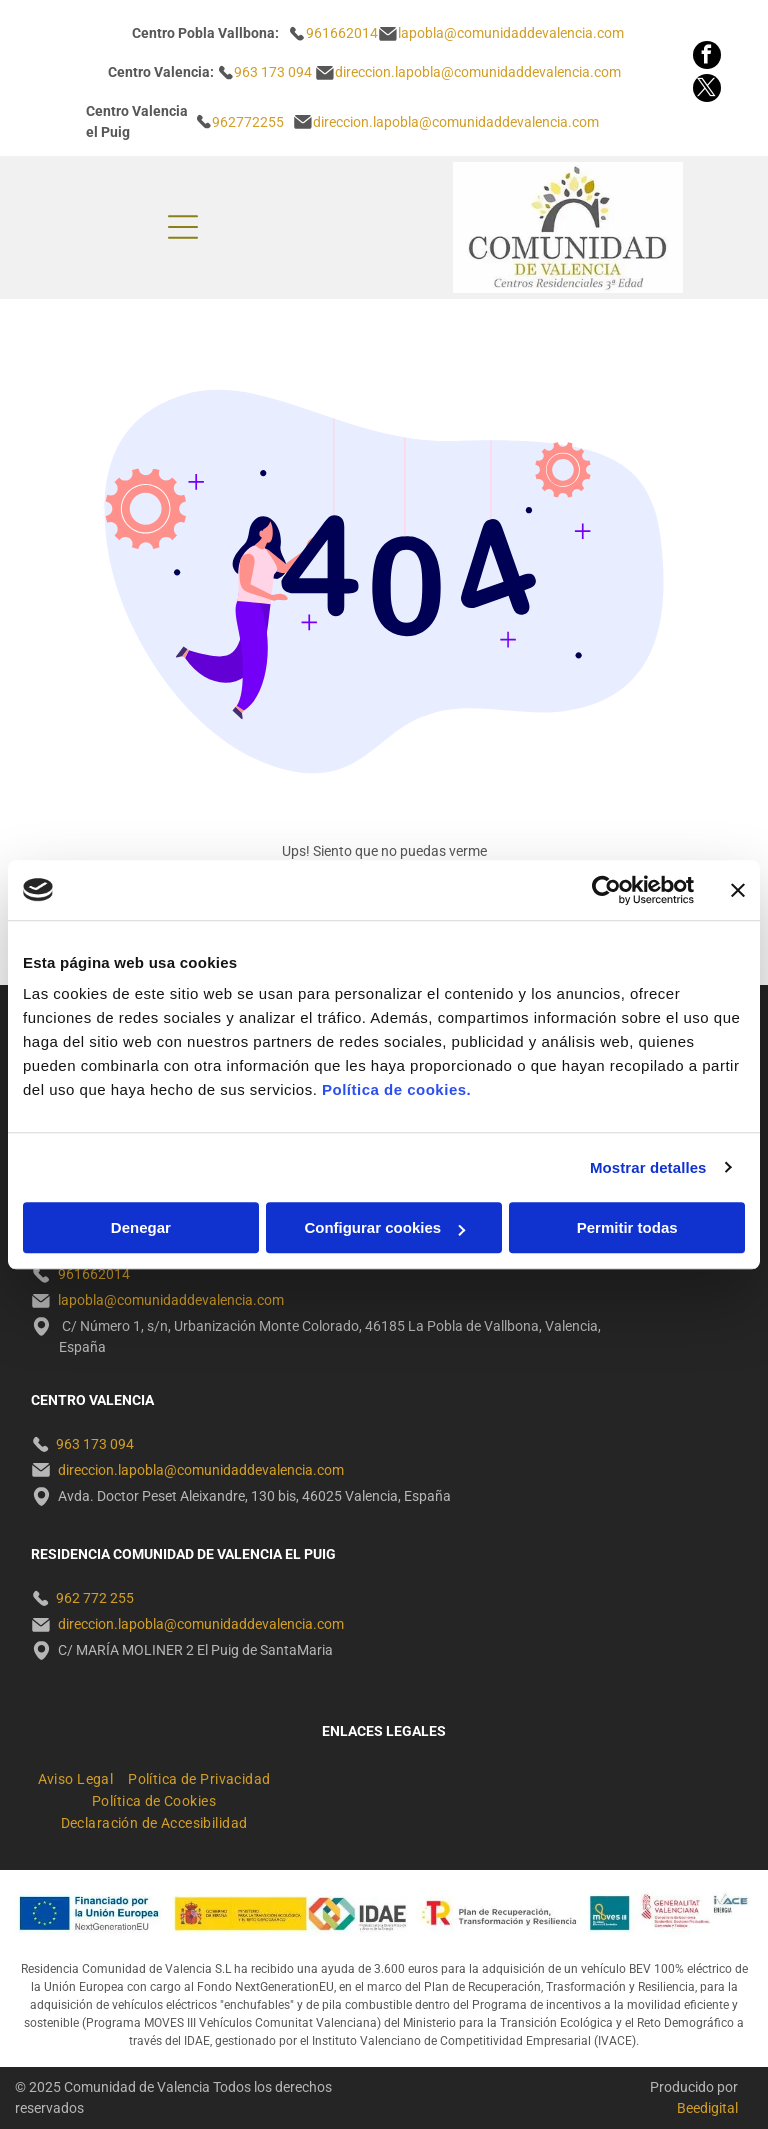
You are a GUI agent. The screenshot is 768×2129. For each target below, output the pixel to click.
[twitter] (707, 90)
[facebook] (707, 57)
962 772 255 (95, 1598)
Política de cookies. (396, 1089)
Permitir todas (627, 1227)
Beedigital (707, 2108)
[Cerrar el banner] (738, 890)
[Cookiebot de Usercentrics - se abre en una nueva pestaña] (606, 890)
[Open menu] (183, 227)
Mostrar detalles (648, 1167)
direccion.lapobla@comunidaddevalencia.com (456, 122)
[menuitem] (83, 1776)
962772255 (248, 122)
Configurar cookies (384, 1227)
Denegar (141, 1227)
